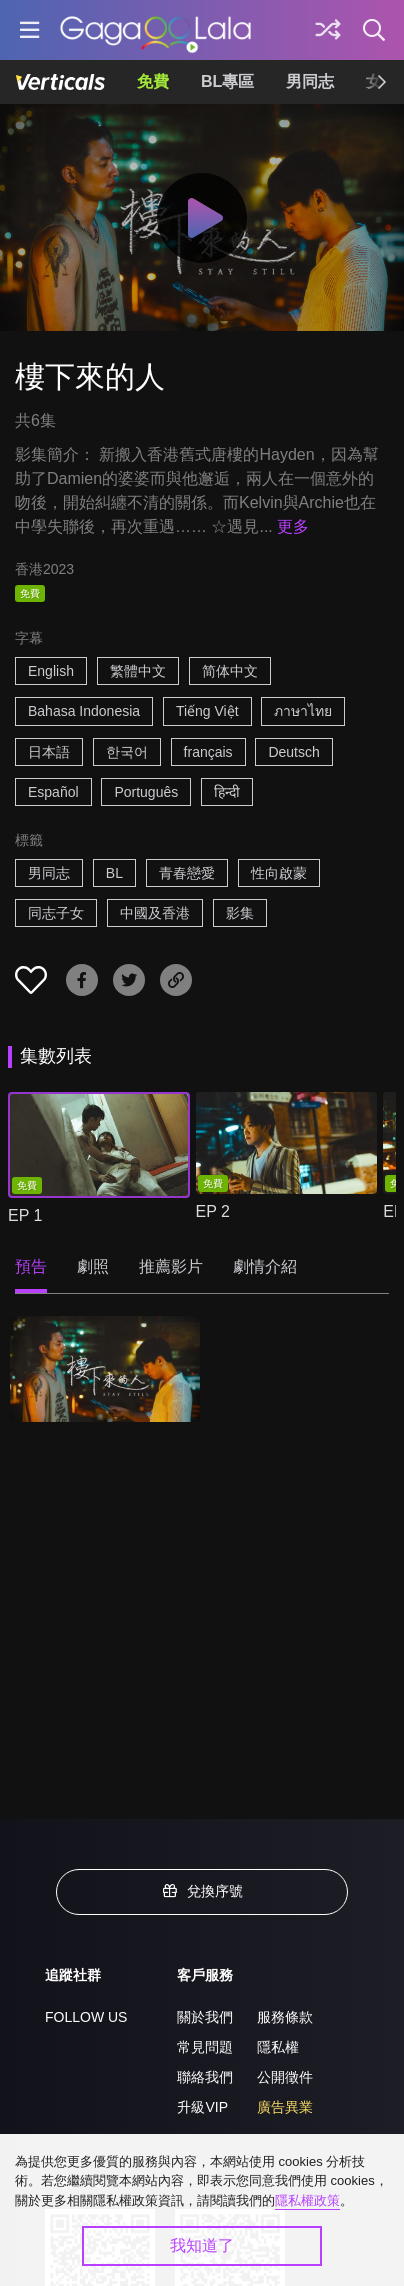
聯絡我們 (205, 2077)
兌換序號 (202, 1891)
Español (53, 792)
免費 (153, 81)
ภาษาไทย (303, 711)
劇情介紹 (265, 1266)
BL (114, 873)
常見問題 (205, 2047)
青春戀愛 (187, 873)
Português (146, 792)
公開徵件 (285, 2077)
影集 (240, 913)
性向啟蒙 (279, 873)
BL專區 (227, 81)
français (208, 752)
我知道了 (202, 2245)
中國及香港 (155, 913)
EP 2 (213, 1211)
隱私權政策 (307, 2200)
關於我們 (205, 2017)
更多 (293, 526)
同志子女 (56, 913)
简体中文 (230, 671)
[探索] (328, 30)
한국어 (127, 752)
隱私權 (278, 2047)
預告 (31, 1266)
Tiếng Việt (207, 711)
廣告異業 (285, 2107)
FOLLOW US (86, 2017)
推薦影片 (171, 1266)
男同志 (310, 81)
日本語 (49, 752)
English (51, 671)
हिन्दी (227, 792)
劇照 (93, 1266)
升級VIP (202, 2107)
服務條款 (285, 2017)
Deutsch (293, 752)
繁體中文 (138, 671)
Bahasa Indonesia (84, 711)
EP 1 (25, 1215)
